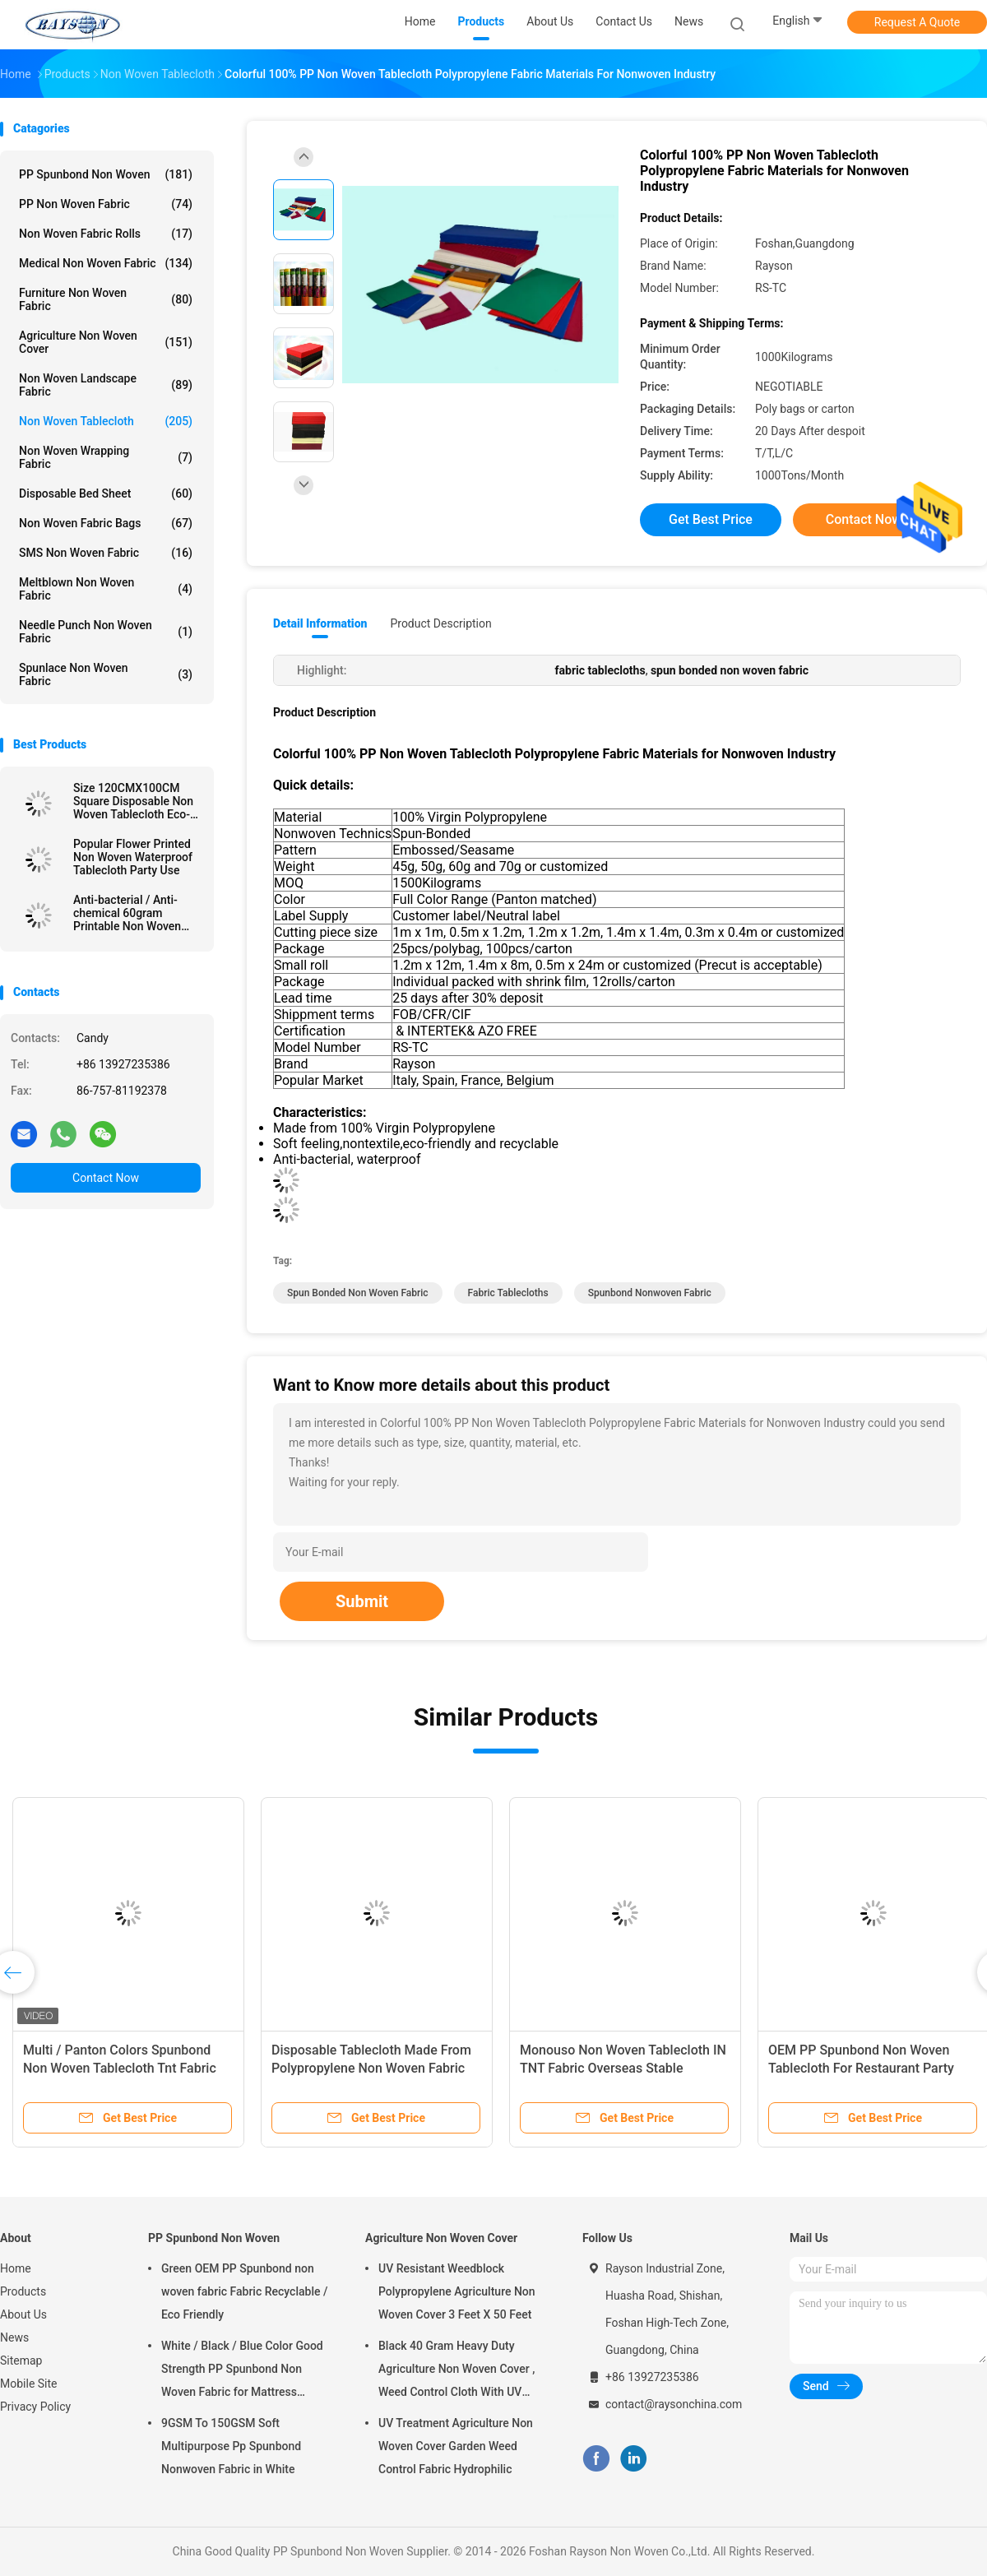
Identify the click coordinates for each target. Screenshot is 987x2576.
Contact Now (105, 1177)
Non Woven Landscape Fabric (105, 385)
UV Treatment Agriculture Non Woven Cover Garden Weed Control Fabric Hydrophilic (455, 2446)
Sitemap (21, 2360)
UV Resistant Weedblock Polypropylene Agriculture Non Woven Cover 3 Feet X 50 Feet (456, 2291)
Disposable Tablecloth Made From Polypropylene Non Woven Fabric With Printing (371, 2068)
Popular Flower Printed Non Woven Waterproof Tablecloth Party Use (132, 857)
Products (23, 2291)
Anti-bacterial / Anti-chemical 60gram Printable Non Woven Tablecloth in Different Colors (130, 913)
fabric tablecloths (508, 1293)
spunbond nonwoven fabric (649, 1293)
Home (15, 2268)
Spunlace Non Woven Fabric (105, 674)
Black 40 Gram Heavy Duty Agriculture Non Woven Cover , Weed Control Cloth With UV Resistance (456, 2371)
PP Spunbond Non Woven (105, 174)
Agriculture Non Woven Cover (105, 342)
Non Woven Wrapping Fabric (105, 457)
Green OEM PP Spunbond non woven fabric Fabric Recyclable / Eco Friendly (244, 2291)
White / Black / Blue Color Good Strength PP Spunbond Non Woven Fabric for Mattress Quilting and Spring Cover (242, 2371)
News (14, 2337)
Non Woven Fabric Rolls (105, 233)
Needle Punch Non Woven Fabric (105, 632)
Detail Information (320, 623)
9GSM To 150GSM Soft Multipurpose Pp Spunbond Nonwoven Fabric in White (231, 2446)
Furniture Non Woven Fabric (105, 299)
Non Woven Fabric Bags (105, 523)
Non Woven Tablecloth (105, 421)
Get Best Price (711, 519)
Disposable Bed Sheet (105, 493)
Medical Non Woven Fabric (105, 263)
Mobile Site (29, 2383)
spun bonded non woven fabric (358, 1293)
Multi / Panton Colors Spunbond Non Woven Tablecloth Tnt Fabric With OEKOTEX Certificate (119, 2068)
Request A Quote (917, 22)
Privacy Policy (35, 2406)
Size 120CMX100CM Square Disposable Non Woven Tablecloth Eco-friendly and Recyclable (133, 801)
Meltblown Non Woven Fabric (105, 589)
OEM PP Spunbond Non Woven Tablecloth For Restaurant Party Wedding (861, 2068)
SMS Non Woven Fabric (105, 552)
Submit (362, 1601)
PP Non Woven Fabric (105, 204)
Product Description (440, 623)
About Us (23, 2314)
